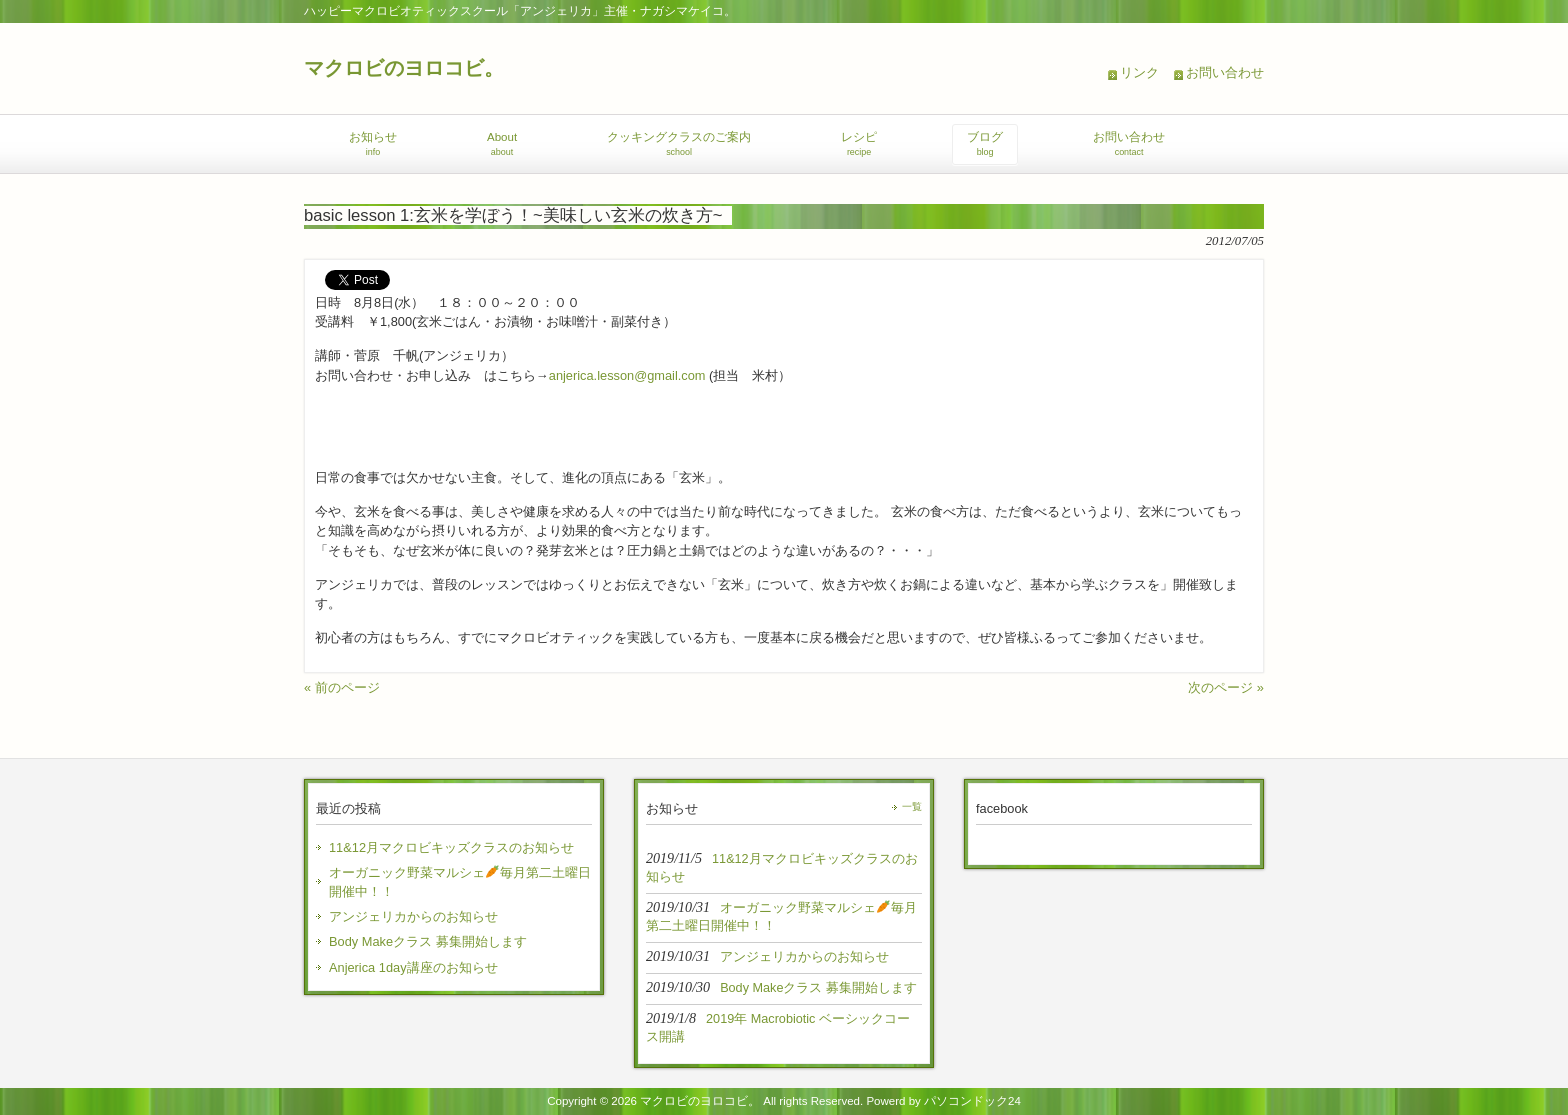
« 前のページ (342, 687)
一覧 (912, 806)
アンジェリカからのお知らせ (413, 916)
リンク (1139, 72)
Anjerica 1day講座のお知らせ (413, 967)
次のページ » (1226, 687)
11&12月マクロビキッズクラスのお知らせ (451, 847)
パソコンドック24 (972, 1101)
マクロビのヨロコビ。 (404, 67)
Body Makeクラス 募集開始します (428, 941)
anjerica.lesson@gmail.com (627, 375)
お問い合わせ (1225, 72)
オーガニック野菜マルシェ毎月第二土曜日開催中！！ (460, 882)
